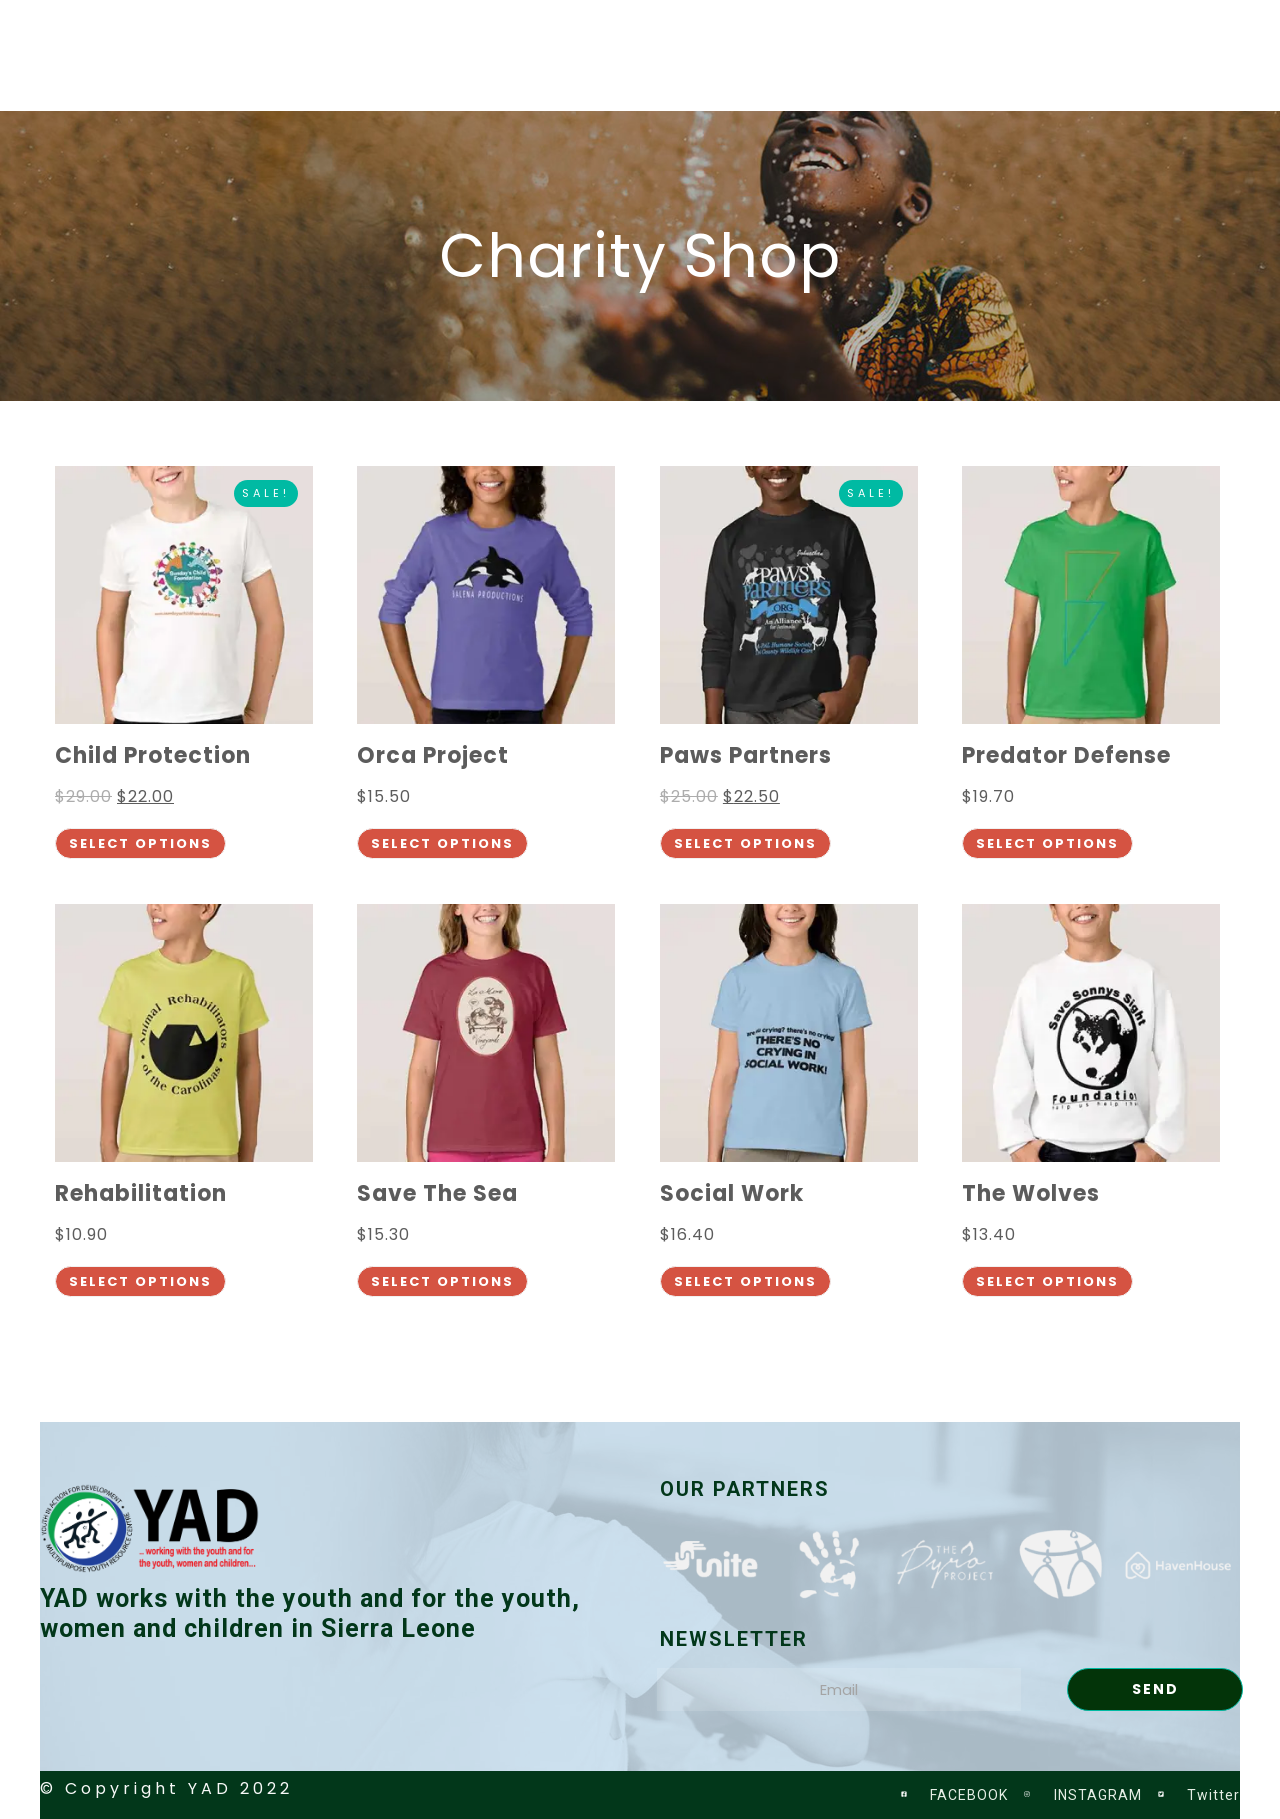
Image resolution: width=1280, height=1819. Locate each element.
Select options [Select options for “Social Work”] (745, 1281)
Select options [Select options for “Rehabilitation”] (140, 1281)
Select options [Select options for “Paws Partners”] (745, 843)
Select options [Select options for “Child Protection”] (140, 843)
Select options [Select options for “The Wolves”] (1047, 1281)
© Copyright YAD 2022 (166, 1788)
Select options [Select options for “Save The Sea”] (442, 1281)
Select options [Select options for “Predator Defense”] (1047, 843)
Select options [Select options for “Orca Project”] (442, 843)
